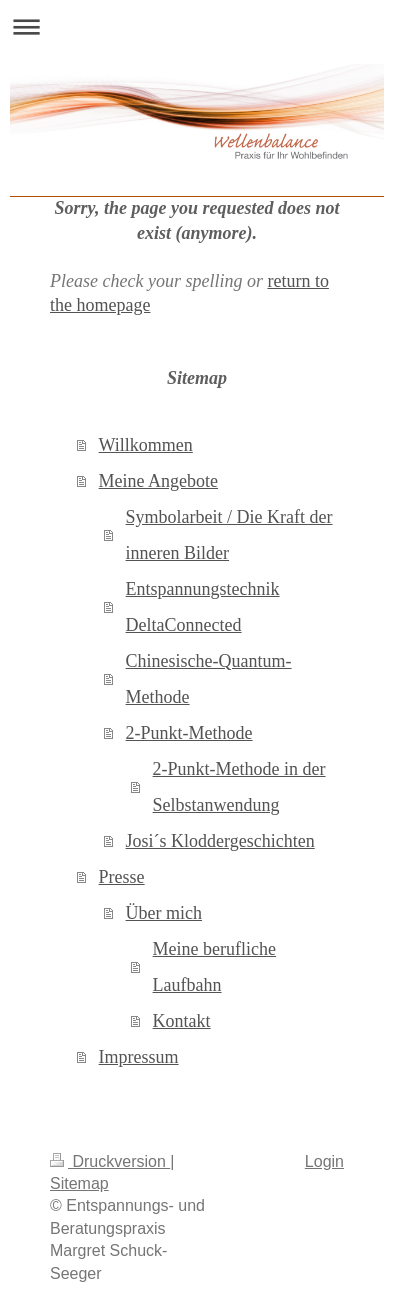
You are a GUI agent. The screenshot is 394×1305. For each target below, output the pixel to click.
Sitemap (79, 1183)
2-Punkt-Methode (189, 733)
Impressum (139, 1057)
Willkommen (146, 445)
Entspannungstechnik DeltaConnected (203, 607)
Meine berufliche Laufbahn (214, 967)
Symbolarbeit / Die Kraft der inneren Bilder (229, 535)
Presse (122, 877)
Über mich (164, 913)
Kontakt (182, 1021)
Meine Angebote (158, 481)
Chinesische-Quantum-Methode (209, 679)
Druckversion (110, 1161)
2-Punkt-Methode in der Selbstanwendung (239, 787)
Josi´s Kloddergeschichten (220, 841)
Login (324, 1161)
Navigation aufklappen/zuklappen (197, 26)
